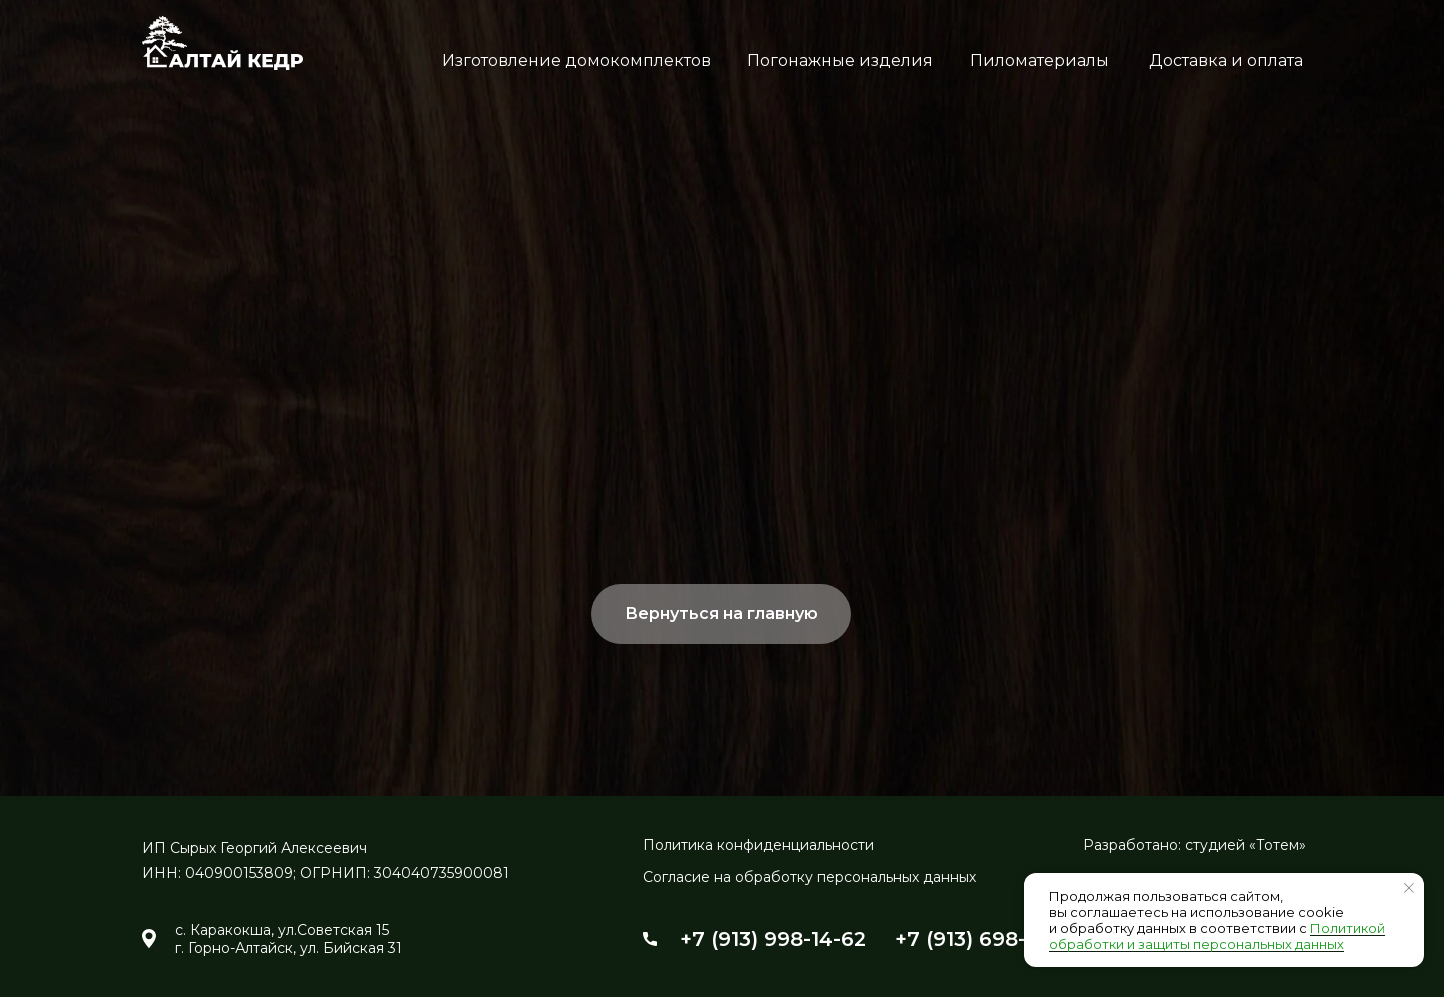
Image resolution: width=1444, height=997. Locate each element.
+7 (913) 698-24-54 (990, 939)
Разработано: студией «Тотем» (1194, 845)
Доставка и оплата (1226, 60)
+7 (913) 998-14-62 (773, 939)
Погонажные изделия (840, 60)
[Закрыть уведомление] (1409, 888)
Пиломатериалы (1039, 60)
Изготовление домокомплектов (576, 60)
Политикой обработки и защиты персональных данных (1217, 936)
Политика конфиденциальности (758, 845)
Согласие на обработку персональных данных (809, 877)
